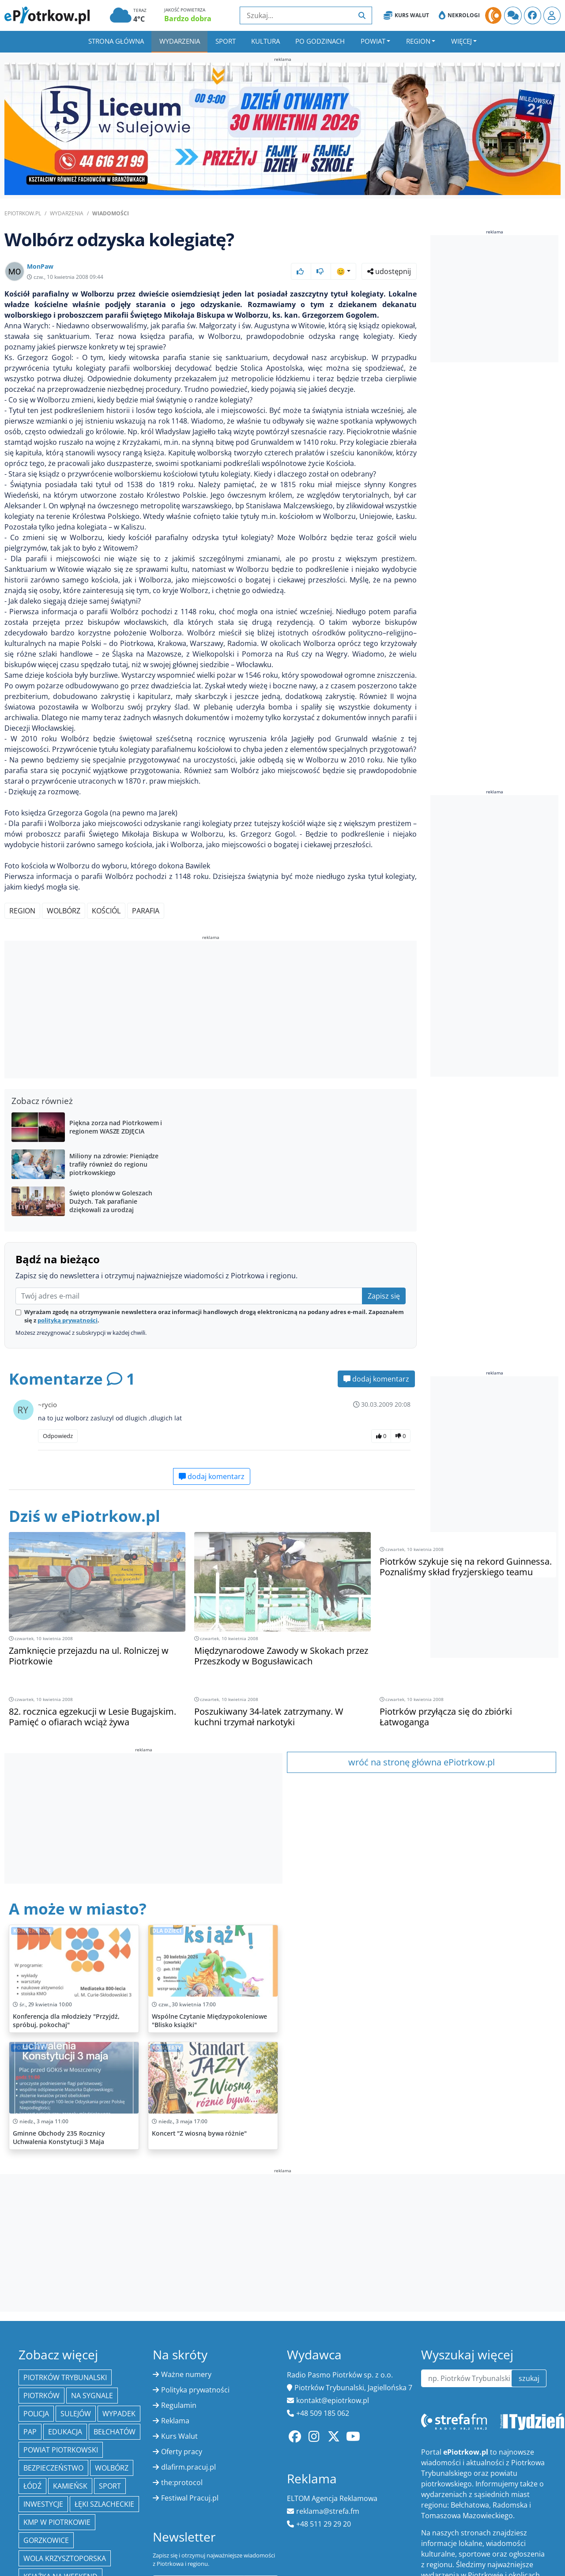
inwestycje (43, 2504)
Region (418, 41)
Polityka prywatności (195, 2390)
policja (36, 2413)
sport (110, 2486)
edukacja (65, 2432)
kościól (106, 911)
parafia (145, 911)
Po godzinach (320, 41)
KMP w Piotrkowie (56, 2522)
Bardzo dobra (187, 18)
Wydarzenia (179, 41)
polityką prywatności (68, 1320)
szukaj (529, 2378)
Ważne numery (186, 2374)
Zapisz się (384, 1296)
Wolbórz (63, 911)
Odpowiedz (58, 1436)
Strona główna (116, 41)
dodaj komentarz (376, 1379)
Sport (225, 41)
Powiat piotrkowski (60, 2450)
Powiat (373, 41)
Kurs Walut (406, 15)
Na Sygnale (92, 2395)
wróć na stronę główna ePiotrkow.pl (421, 1762)
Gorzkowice (46, 2540)
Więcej (461, 41)
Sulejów (75, 2413)
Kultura (265, 41)
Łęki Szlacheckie (104, 2504)
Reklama (175, 2421)
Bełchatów (115, 2432)
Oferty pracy (181, 2451)
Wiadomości (110, 213)
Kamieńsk (70, 2486)
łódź (32, 2486)
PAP (30, 2432)
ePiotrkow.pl (22, 213)
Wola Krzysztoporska (64, 2558)
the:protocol (182, 2482)
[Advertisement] (210, 1011)
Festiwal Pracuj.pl (189, 2498)
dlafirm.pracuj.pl (188, 2467)
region (22, 911)
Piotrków (41, 2395)
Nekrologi (459, 15)
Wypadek (119, 2413)
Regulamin (178, 2405)
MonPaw (40, 266)
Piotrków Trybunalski (65, 2377)
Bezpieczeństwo (53, 2468)
